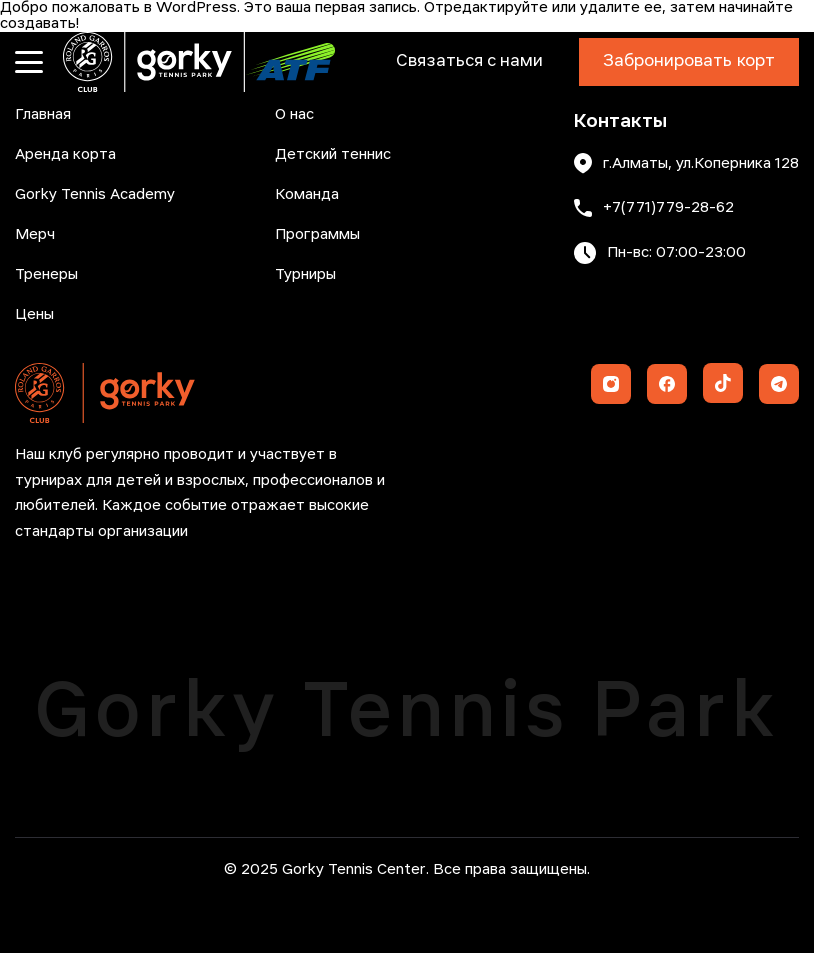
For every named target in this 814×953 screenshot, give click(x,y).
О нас (294, 115)
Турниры (305, 275)
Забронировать (689, 62)
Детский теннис (333, 155)
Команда (307, 195)
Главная (43, 115)
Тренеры (46, 275)
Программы (317, 235)
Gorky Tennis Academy (95, 195)
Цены (34, 315)
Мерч (35, 235)
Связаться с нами (469, 61)
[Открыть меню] (29, 62)
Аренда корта (65, 155)
